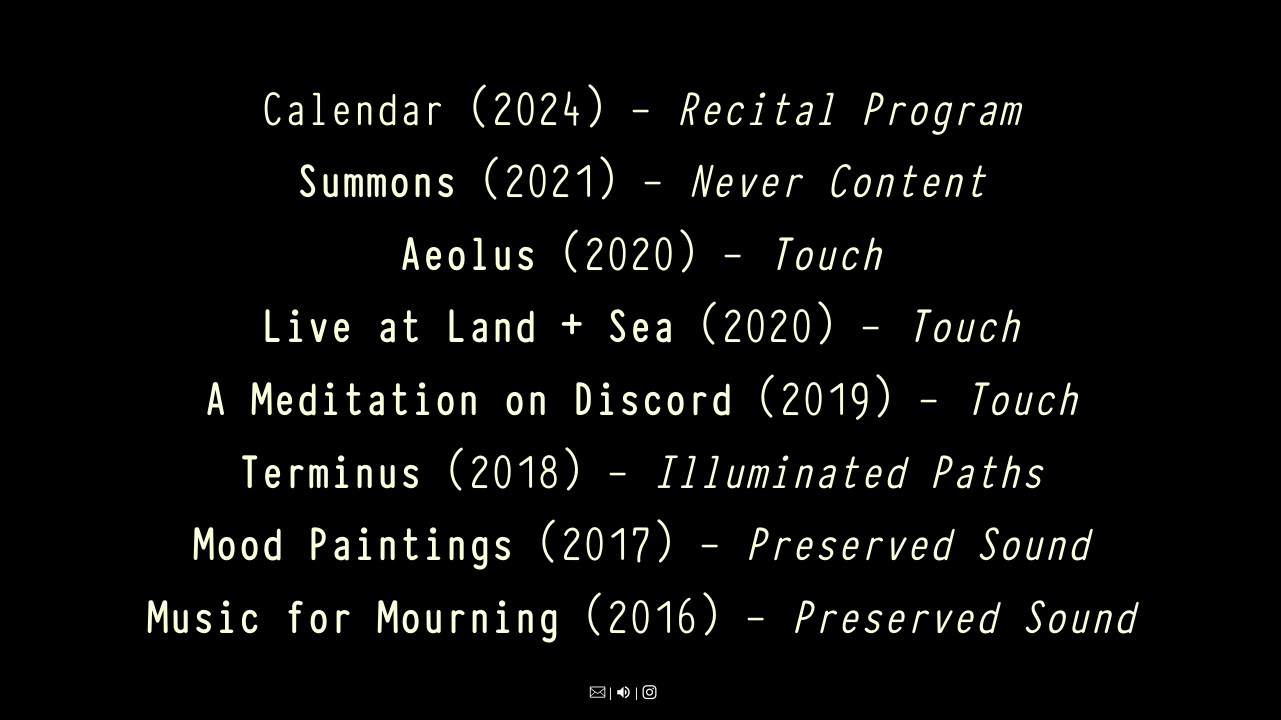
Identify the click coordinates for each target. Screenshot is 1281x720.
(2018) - (640, 468)
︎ (649, 693)
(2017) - (640, 540)
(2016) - (640, 613)
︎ (623, 693)
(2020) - (640, 250)
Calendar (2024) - (640, 105)
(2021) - (641, 177)
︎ (597, 693)
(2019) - (641, 395)
